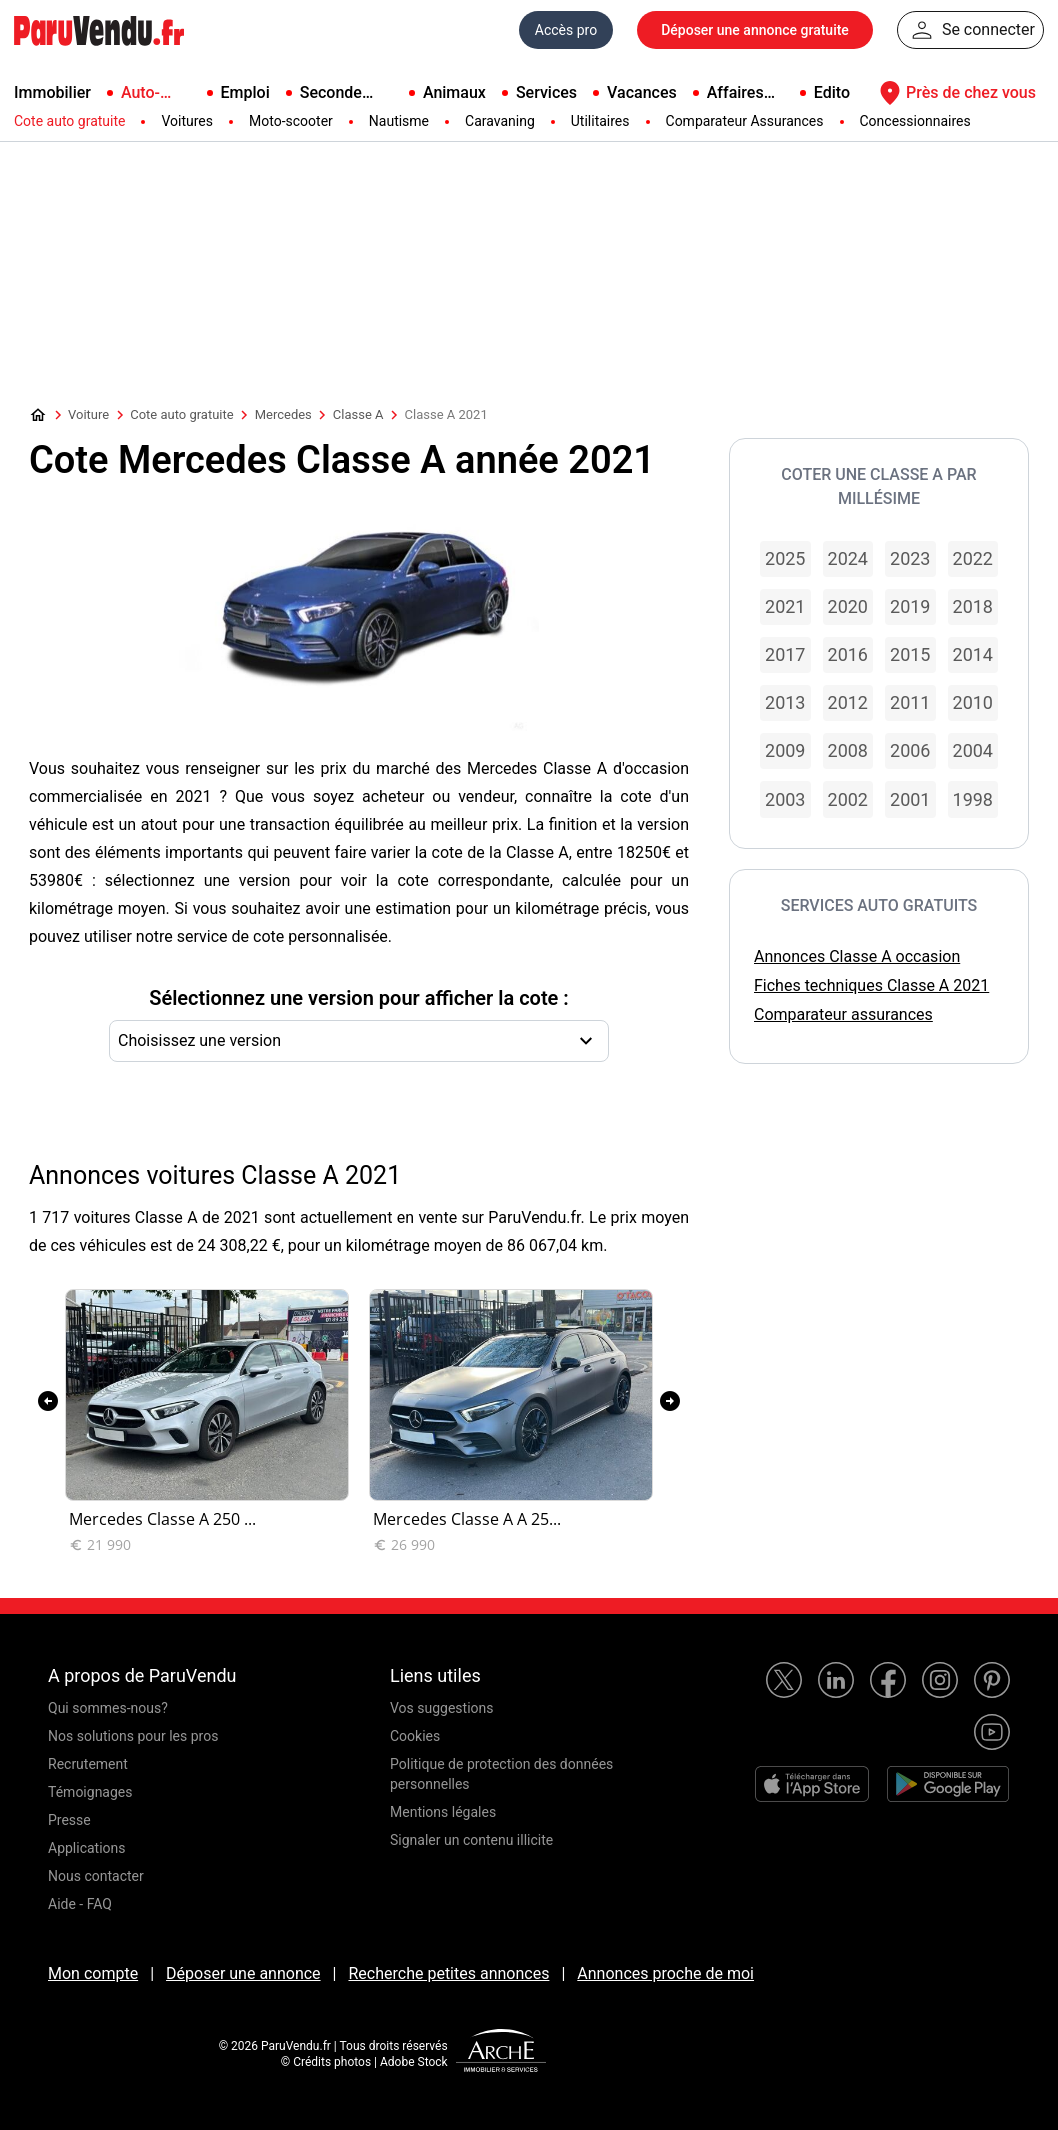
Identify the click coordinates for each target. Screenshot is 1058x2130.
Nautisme (399, 121)
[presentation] (48, 1401)
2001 (910, 799)
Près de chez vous (955, 93)
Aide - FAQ (80, 1904)
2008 (848, 750)
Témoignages (90, 1792)
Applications (87, 1848)
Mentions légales (443, 1812)
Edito (832, 92)
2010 (973, 702)
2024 (848, 558)
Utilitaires (600, 121)
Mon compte (93, 1973)
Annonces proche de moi (665, 1973)
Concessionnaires (915, 121)
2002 (848, 799)
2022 (973, 558)
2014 (973, 654)
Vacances (642, 92)
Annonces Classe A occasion (857, 956)
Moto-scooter (291, 121)
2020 (848, 606)
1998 (973, 799)
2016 (848, 654)
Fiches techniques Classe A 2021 (871, 985)
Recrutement (88, 1764)
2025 (785, 558)
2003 (785, 799)
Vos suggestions (442, 1708)
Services (546, 92)
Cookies (415, 1736)
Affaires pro (735, 94)
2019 (910, 606)
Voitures (187, 121)
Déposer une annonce (243, 1973)
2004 (973, 750)
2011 (910, 702)
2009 (785, 750)
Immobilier (52, 92)
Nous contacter (96, 1876)
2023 (910, 558)
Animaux (454, 92)
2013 (785, 702)
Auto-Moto (140, 94)
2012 (848, 702)
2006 (910, 750)
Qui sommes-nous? (108, 1708)
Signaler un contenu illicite (471, 1840)
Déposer (755, 30)
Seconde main (331, 94)
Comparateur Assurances (745, 121)
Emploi (245, 92)
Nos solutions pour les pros (133, 1736)
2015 (910, 654)
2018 (973, 606)
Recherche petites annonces (448, 1973)
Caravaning (500, 121)
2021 (785, 606)
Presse (69, 1820)
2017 (785, 654)
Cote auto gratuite (69, 121)
